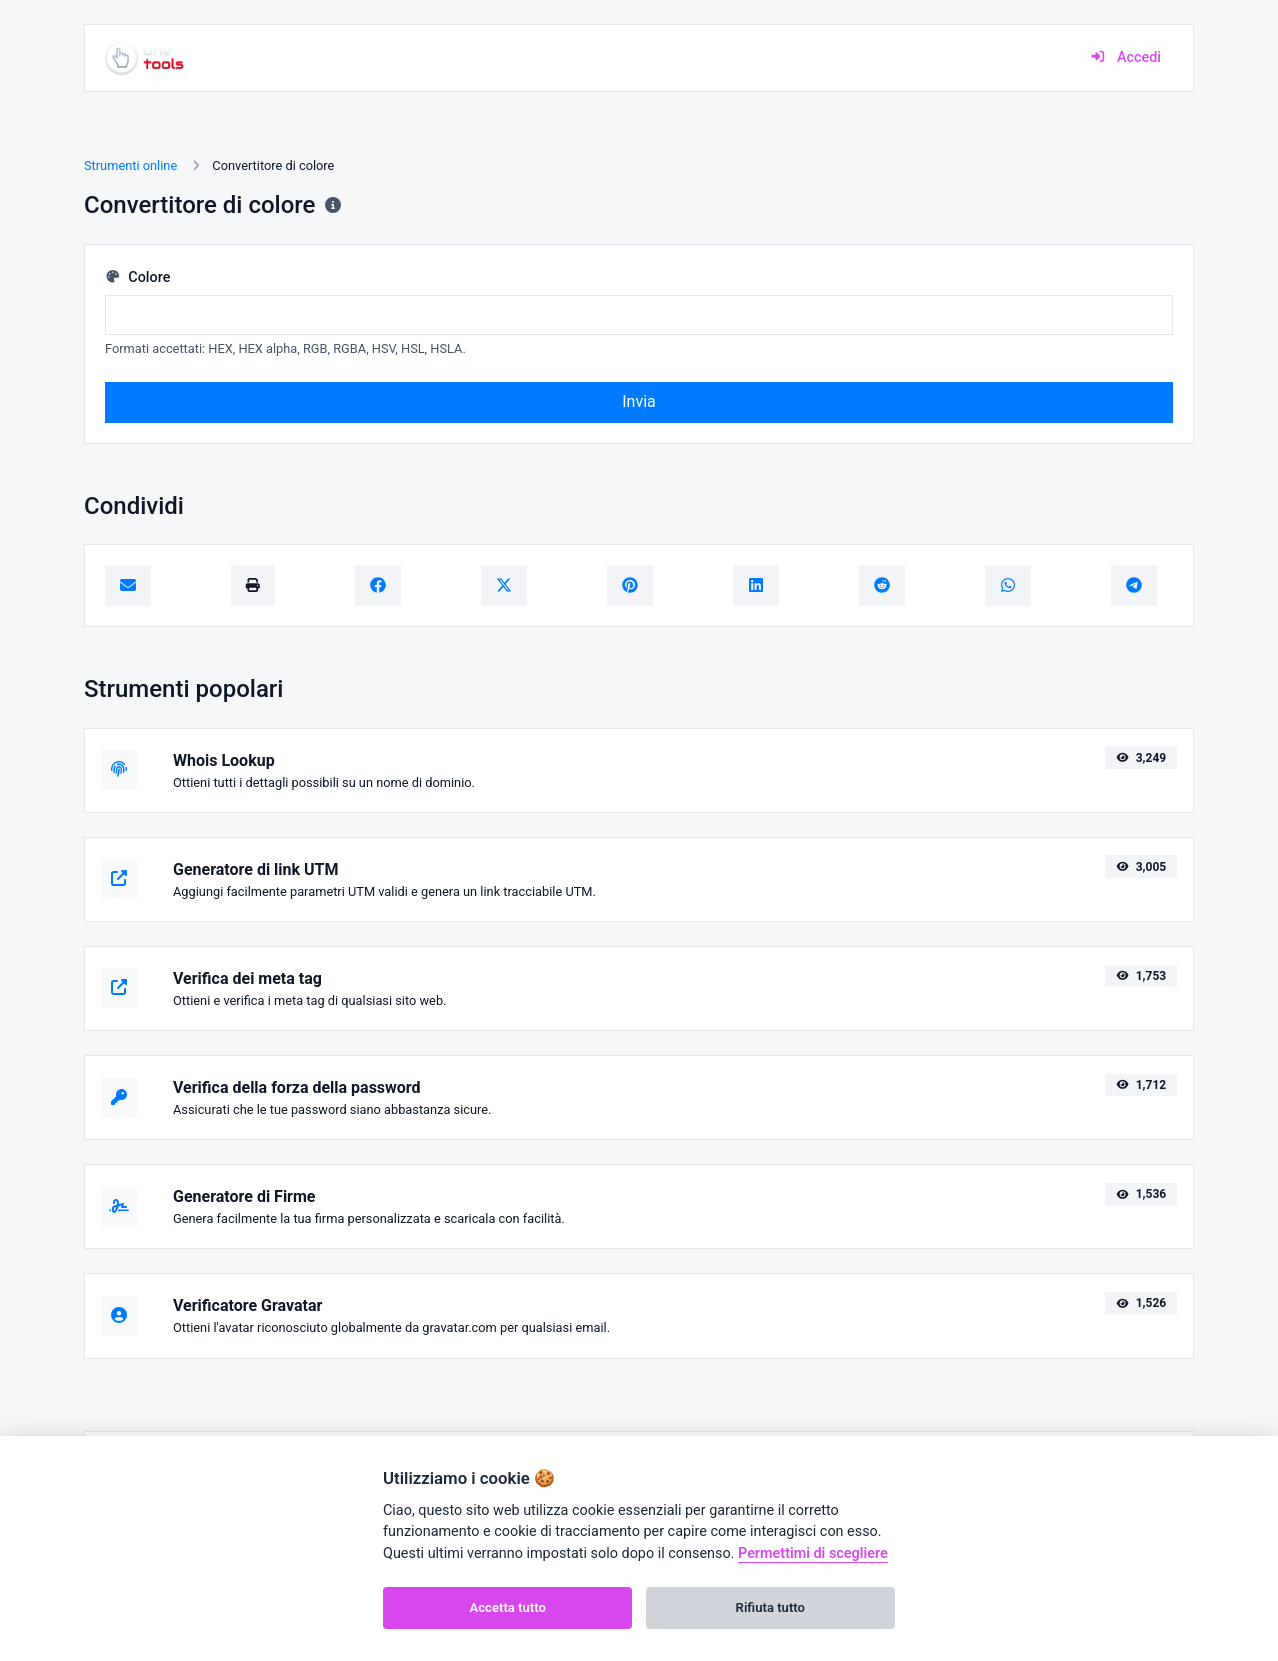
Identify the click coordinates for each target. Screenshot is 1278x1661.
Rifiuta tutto (770, 1607)
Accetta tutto (508, 1607)
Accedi (1125, 57)
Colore (137, 277)
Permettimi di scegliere (813, 1553)
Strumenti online (130, 165)
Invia (639, 401)
